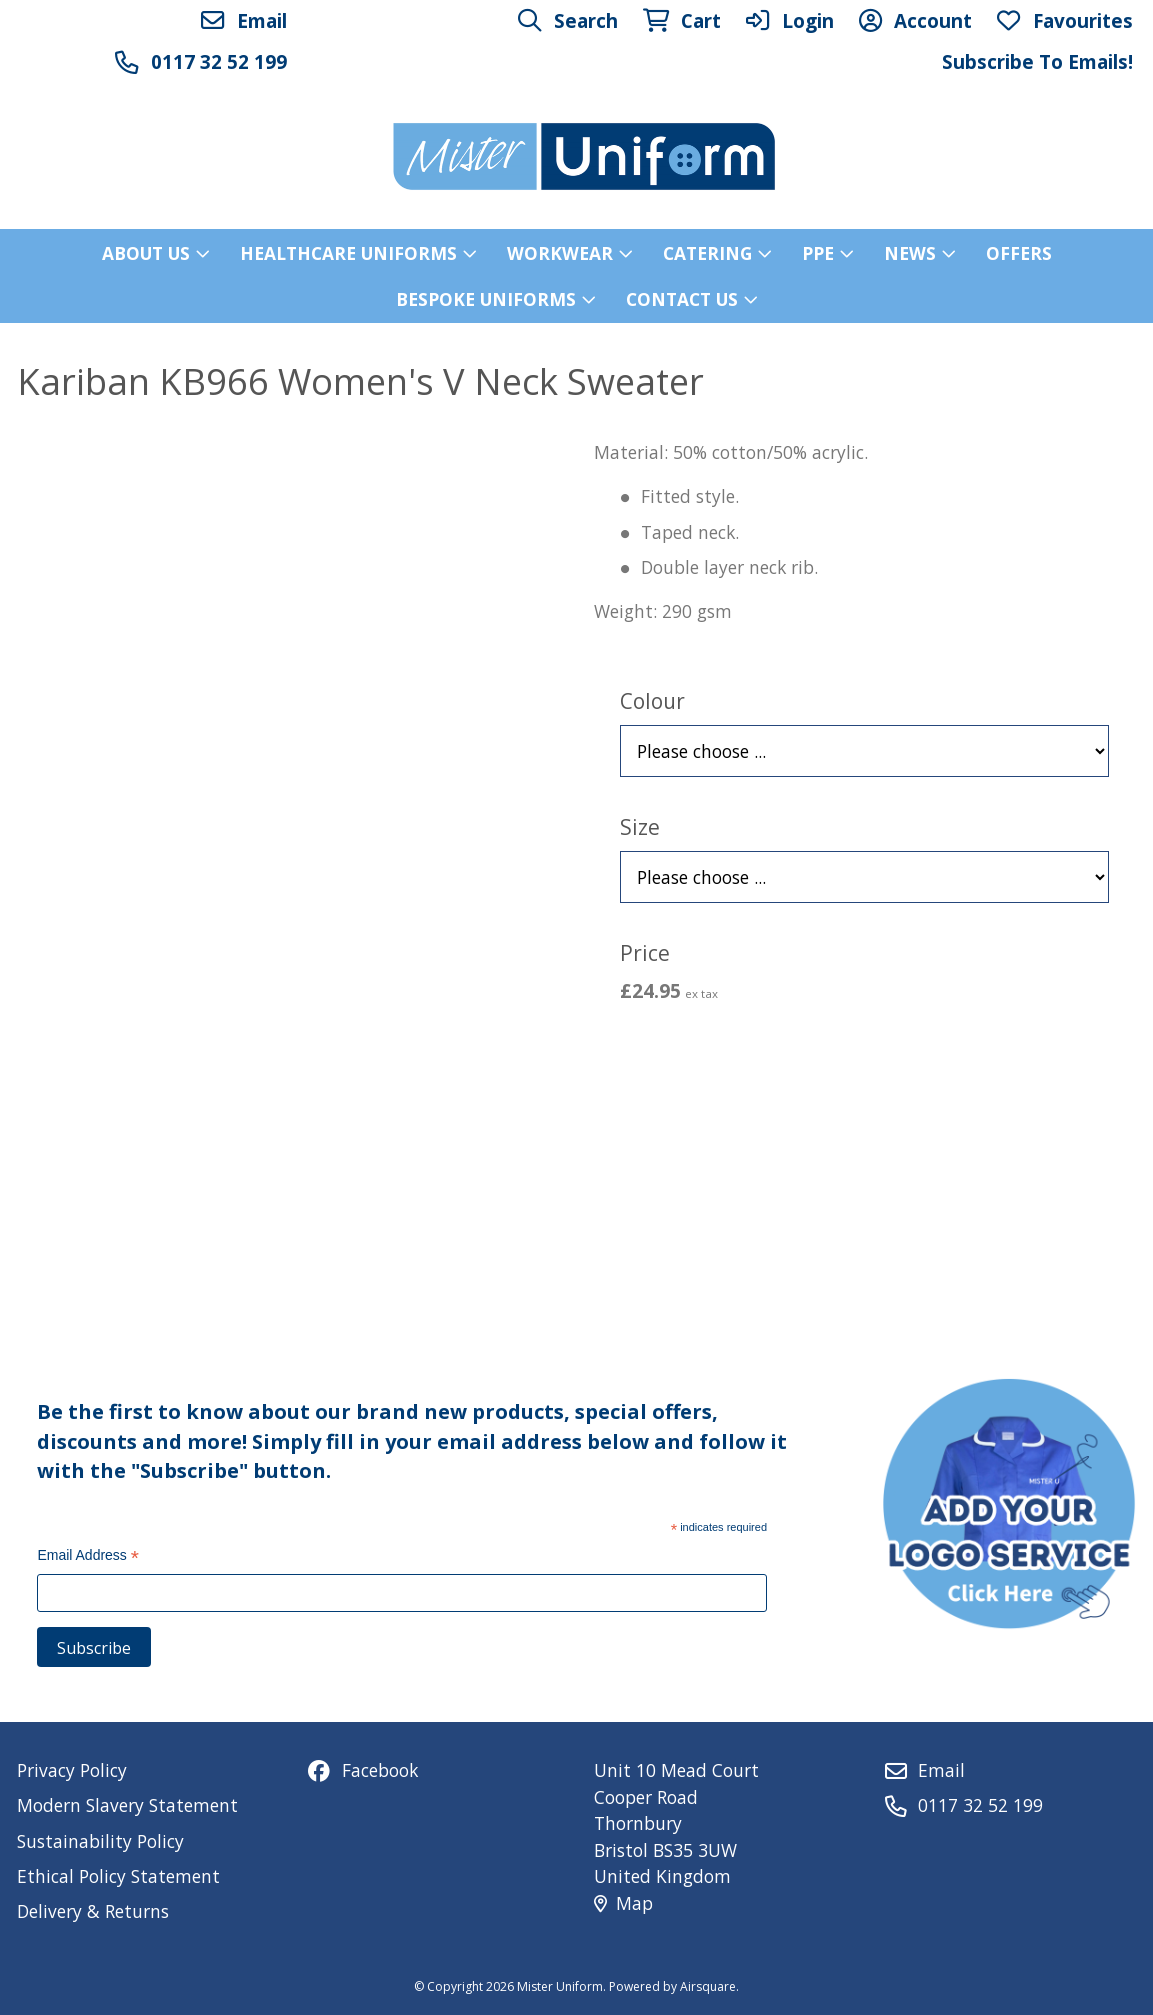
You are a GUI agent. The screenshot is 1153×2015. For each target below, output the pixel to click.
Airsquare (708, 1986)
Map (623, 1903)
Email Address (88, 1557)
